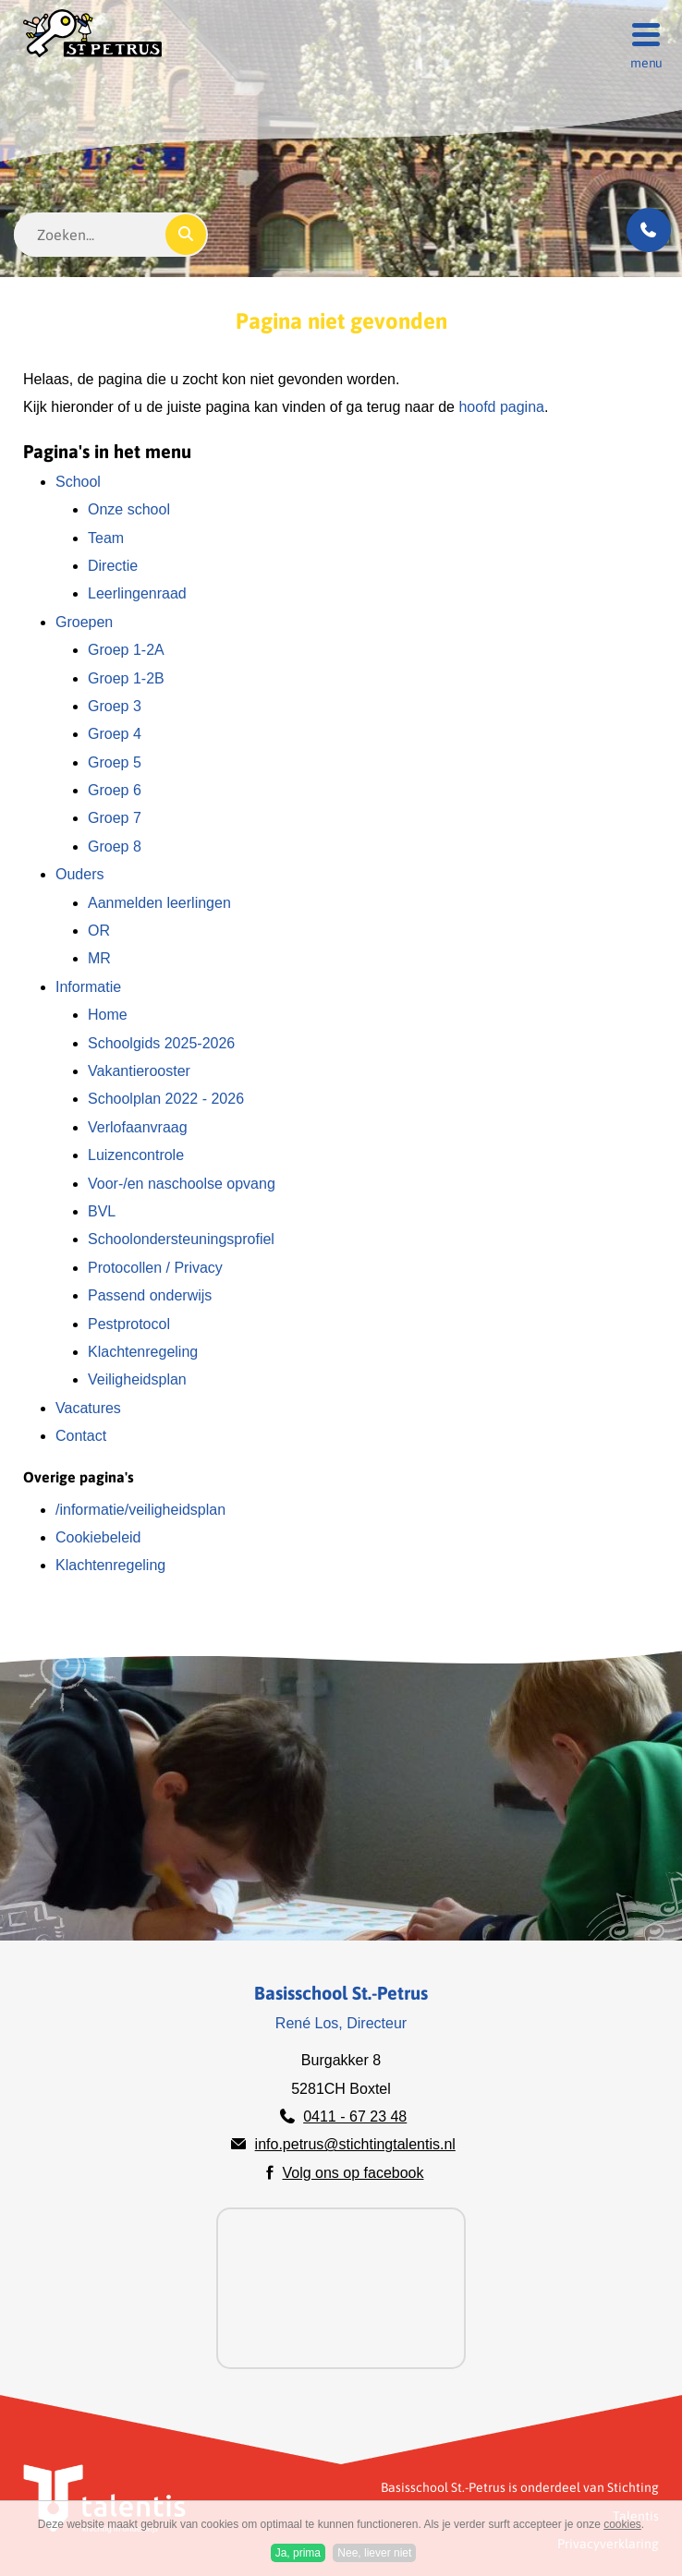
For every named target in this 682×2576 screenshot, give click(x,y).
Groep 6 (114, 790)
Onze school (129, 509)
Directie (113, 566)
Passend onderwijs (150, 1295)
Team (106, 538)
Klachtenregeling (143, 1352)
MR (99, 958)
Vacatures (88, 1408)
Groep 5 (114, 762)
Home (108, 1014)
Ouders (79, 874)
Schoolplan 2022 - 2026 (166, 1099)
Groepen (84, 622)
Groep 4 (114, 734)
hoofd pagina (501, 407)
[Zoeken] (185, 234)
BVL (102, 1211)
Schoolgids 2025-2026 (161, 1043)
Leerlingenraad (137, 593)
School (78, 482)
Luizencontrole (136, 1155)
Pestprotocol (129, 1324)
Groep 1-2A (126, 650)
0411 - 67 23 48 (355, 2116)
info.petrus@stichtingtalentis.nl (355, 2144)
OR (99, 930)
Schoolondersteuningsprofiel (181, 1239)
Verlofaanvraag (138, 1127)
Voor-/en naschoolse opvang (181, 1183)
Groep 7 (114, 818)
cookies (622, 2524)
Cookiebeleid (98, 1537)
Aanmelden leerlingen (159, 903)
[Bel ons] (649, 230)
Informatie (88, 987)
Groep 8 (114, 846)
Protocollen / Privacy (155, 1268)
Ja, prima (298, 2552)
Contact (80, 1436)
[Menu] (640, 33)
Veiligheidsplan (137, 1379)
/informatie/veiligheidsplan (140, 1510)
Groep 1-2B (126, 678)
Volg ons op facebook (352, 2173)
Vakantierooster (139, 1071)
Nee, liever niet (374, 2552)
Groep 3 (114, 706)
